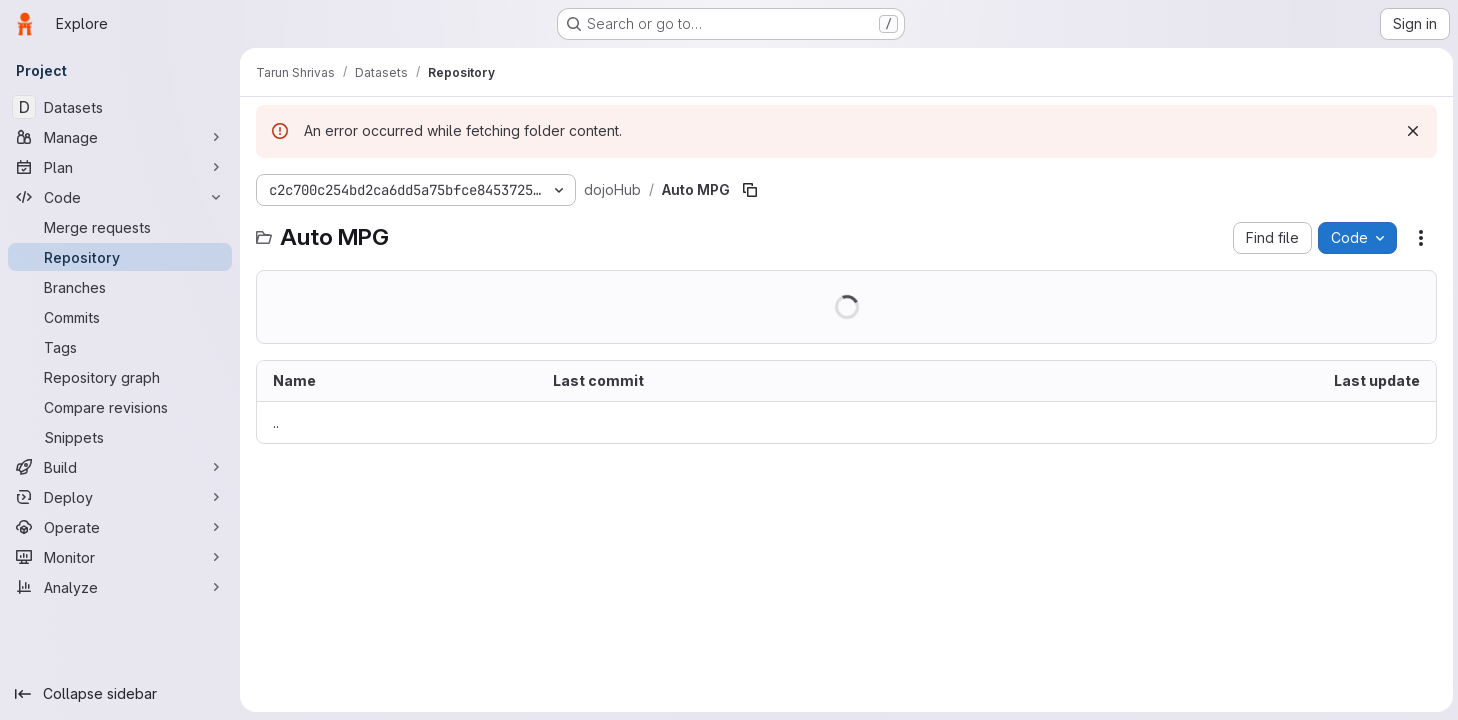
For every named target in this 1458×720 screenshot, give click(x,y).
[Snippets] (120, 437)
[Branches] (120, 287)
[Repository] (120, 257)
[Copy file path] (750, 190)
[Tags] (120, 347)
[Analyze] (120, 587)
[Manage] (120, 137)
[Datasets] (120, 107)
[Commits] (120, 317)
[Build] (120, 467)
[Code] (120, 197)
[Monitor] (120, 557)
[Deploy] (120, 497)
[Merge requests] (120, 227)
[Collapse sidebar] (120, 694)
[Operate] (120, 527)
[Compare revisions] (120, 407)
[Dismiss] (1410, 131)
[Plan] (120, 167)
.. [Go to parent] (276, 422)
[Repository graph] (120, 377)
